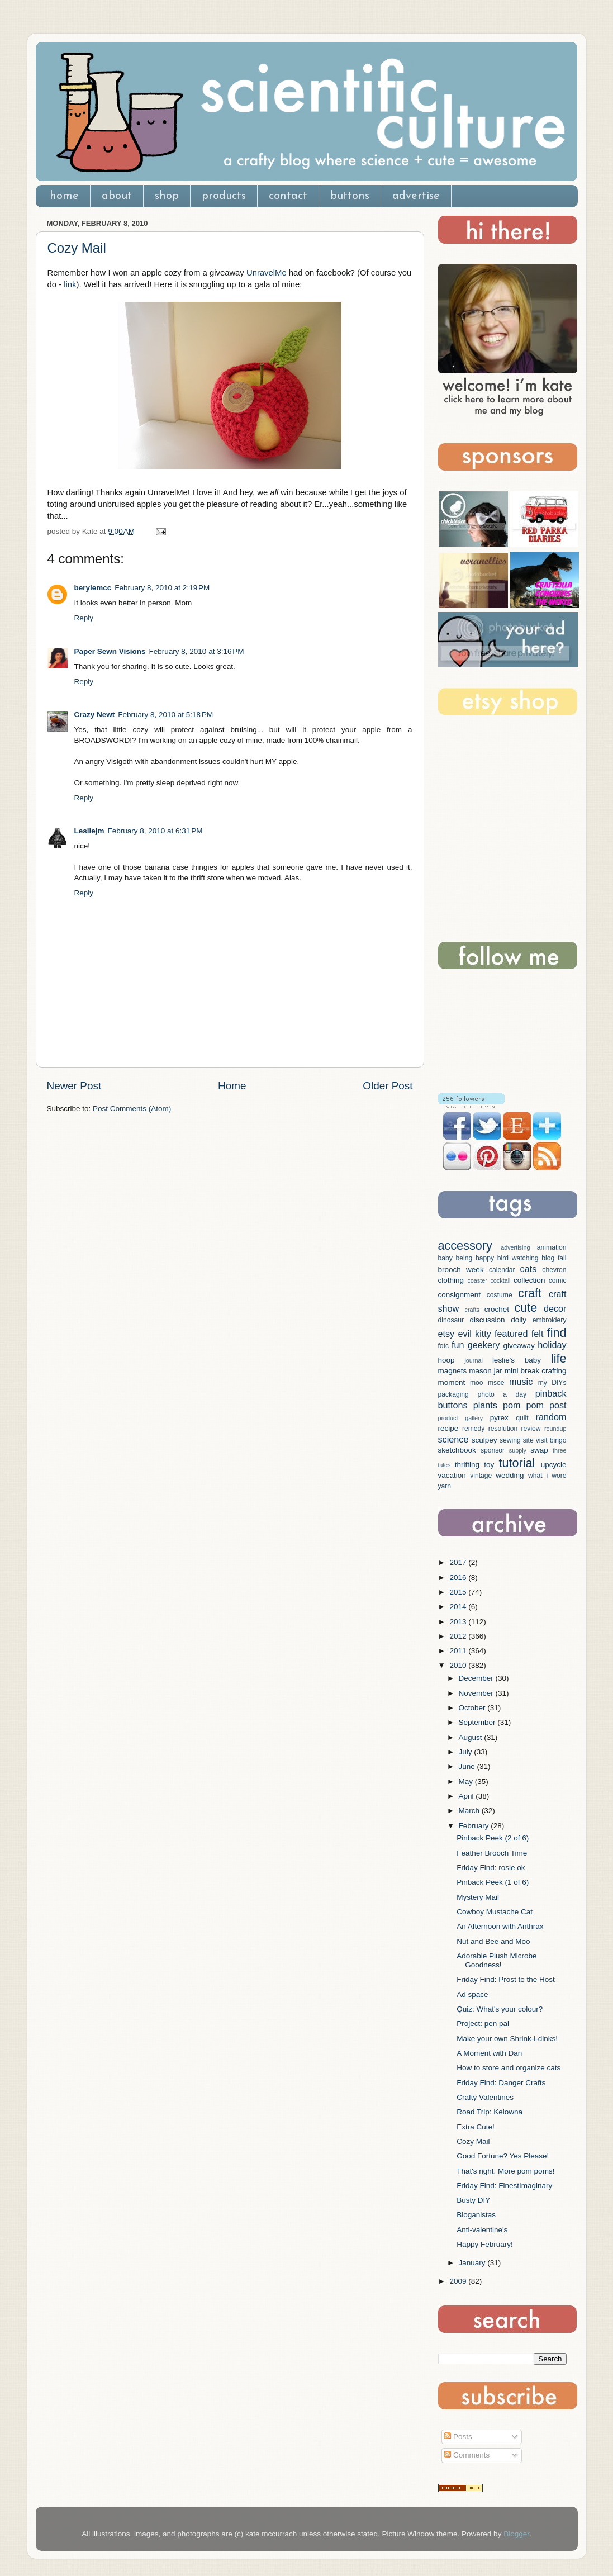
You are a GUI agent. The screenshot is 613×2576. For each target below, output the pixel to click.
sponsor (493, 1450)
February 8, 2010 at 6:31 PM (155, 831)
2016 (458, 1577)
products (224, 196)
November (477, 1693)
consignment (459, 1295)
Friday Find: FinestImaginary (504, 2185)
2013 (458, 1621)
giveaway (519, 1345)
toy (489, 1464)
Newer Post (74, 1086)
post (558, 1405)
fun (458, 1345)
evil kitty (474, 1334)
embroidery (550, 1320)
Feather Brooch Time (492, 1853)
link (70, 284)
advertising (515, 1247)
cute (525, 1308)
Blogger (516, 2534)
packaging (453, 1394)
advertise (416, 196)
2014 (458, 1606)
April (467, 1796)
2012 (458, 1636)
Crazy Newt (94, 714)
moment (451, 1382)
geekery (484, 1345)
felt (537, 1334)
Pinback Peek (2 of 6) (493, 1838)
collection (529, 1280)
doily (518, 1320)
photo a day (501, 1394)
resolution (503, 1428)
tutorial (516, 1463)
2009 (458, 2281)
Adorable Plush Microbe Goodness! (496, 1960)
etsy (446, 1334)
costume (499, 1295)
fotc (443, 1346)
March (470, 1810)
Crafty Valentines (485, 2097)
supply (517, 1450)
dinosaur (451, 1320)
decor (555, 1308)
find (557, 1333)
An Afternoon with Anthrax (500, 1926)
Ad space (472, 1994)
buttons (349, 196)
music (521, 1382)
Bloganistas (476, 2214)
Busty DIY (473, 2200)
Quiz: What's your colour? (500, 2009)
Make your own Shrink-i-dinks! (507, 2038)
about (117, 196)
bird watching (518, 1258)
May (467, 1781)
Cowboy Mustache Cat (495, 1912)
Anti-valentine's (482, 2230)
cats (528, 1269)
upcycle (554, 1464)
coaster (477, 1280)
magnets (452, 1371)
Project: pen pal (483, 2023)
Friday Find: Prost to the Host (506, 1979)
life (559, 1358)
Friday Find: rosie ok (491, 1867)
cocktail (500, 1280)
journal (473, 1360)
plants (485, 1405)
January (473, 2263)
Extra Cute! (476, 2127)
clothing (451, 1280)
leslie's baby (516, 1360)
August (471, 1737)
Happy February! (485, 2244)
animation (552, 1247)
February (475, 1825)
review (531, 1428)
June (468, 1766)
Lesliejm (89, 831)
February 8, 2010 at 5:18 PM (165, 714)
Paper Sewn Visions (110, 651)
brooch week (461, 1269)
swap (539, 1450)
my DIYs (552, 1383)
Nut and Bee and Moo (493, 1941)
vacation (452, 1475)
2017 (458, 1562)
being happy (475, 1258)
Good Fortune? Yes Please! (503, 2156)
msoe (496, 1383)
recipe (448, 1428)
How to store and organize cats (508, 2067)
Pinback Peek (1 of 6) (493, 1882)
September (478, 1722)
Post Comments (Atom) (132, 1108)
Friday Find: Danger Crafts (501, 2083)
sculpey (484, 1440)
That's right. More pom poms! (505, 2171)
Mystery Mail (478, 1897)
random (551, 1417)
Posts (458, 2436)
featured (511, 1334)
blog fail (553, 1258)
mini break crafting (536, 1371)
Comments (467, 2455)
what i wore (547, 1475)
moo (476, 1383)
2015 (458, 1592)
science (453, 1439)
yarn (445, 1486)
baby (445, 1258)
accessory (465, 1246)
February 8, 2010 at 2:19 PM (162, 587)
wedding (510, 1475)
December (477, 1678)
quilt (522, 1418)
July (466, 1752)
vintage (481, 1475)
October (473, 1708)
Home (232, 1086)
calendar (502, 1270)
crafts (472, 1309)
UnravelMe (266, 272)
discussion (487, 1320)
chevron (554, 1270)
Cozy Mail (76, 247)
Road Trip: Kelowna (489, 2112)
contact (288, 196)
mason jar (485, 1371)
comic (558, 1280)
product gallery (460, 1418)
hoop (446, 1360)
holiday (552, 1345)
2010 (458, 1665)
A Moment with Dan (489, 2053)
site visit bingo (545, 1440)
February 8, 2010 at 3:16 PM (196, 651)
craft (529, 1293)
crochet (496, 1309)
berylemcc (93, 587)
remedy (473, 1428)
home (64, 196)
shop (167, 196)
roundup (555, 1428)
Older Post (387, 1086)
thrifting (467, 1464)
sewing (510, 1440)
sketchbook (457, 1450)
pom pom (523, 1405)
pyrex (499, 1417)
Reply (84, 618)
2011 (458, 1651)
